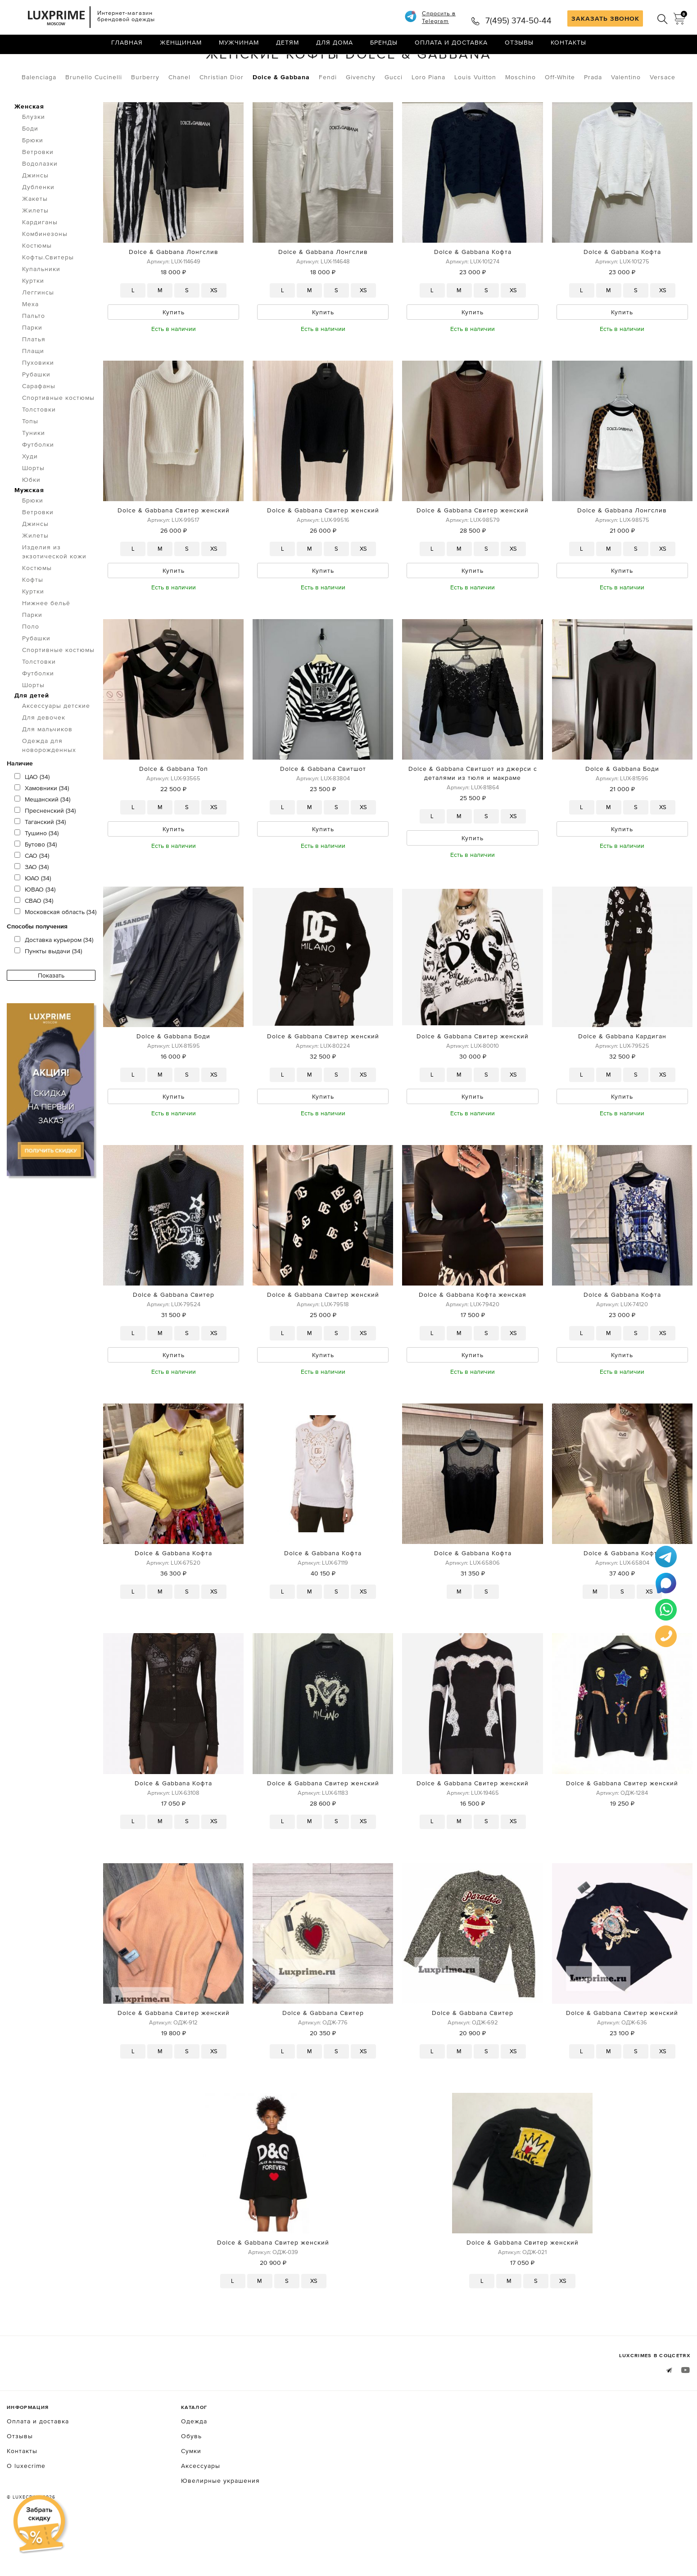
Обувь (191, 2483)
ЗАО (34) (31, 904)
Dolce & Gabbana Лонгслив (173, 289)
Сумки (191, 2498)
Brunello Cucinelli (93, 114)
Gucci (394, 114)
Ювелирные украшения (220, 2528)
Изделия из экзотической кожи (54, 589)
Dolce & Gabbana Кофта (472, 289)
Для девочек (43, 755)
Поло (30, 664)
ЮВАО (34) (34, 927)
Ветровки (38, 189)
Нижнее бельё (46, 640)
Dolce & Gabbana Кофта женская (472, 1340)
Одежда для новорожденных (49, 783)
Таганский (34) (40, 859)
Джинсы (35, 213)
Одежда (58, 66)
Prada (593, 114)
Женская (29, 144)
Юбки (31, 517)
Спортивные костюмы (58, 435)
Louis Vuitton (475, 114)
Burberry (145, 114)
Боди (30, 166)
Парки (32, 365)
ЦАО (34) (32, 814)
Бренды (384, 47)
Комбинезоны (45, 271)
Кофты (32, 617)
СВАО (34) (33, 938)
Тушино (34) (36, 870)
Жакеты (35, 236)
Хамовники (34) (41, 825)
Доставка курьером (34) (53, 977)
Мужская (29, 527)
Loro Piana (428, 114)
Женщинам (181, 47)
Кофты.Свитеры (114, 66)
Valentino (626, 114)
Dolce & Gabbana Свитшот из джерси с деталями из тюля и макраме (472, 815)
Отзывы (519, 47)
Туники (33, 470)
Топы (30, 458)
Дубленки (38, 224)
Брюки (32, 177)
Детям (287, 47)
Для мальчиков (47, 766)
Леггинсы (38, 330)
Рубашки (36, 412)
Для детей (31, 733)
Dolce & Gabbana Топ (173, 810)
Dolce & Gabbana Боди (622, 810)
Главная (127, 47)
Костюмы (37, 283)
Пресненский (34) (45, 848)
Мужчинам (239, 47)
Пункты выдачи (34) (48, 988)
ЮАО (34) (32, 915)
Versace (662, 114)
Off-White (560, 114)
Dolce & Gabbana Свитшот (323, 810)
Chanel (179, 114)
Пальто (33, 353)
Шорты (33, 505)
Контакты (568, 47)
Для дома (334, 47)
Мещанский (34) (42, 837)
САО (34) (31, 893)
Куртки (33, 318)
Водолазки (40, 201)
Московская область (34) (55, 949)
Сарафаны (38, 423)
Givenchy (361, 114)
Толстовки (39, 447)
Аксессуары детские (56, 743)
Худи (30, 494)
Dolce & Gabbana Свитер (173, 1340)
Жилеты (35, 248)
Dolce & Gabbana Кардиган (622, 1079)
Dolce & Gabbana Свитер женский (174, 550)
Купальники (41, 306)
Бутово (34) (35, 882)
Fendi (328, 114)
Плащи (33, 388)
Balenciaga (39, 114)
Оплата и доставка (451, 47)
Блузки (33, 154)
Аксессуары (200, 2513)
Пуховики (38, 400)
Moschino (520, 114)
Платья (33, 376)
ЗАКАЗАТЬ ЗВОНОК (605, 18)
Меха (30, 341)
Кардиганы (40, 259)
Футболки (38, 482)
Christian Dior (221, 114)
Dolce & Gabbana (281, 114)
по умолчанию (649, 67)
